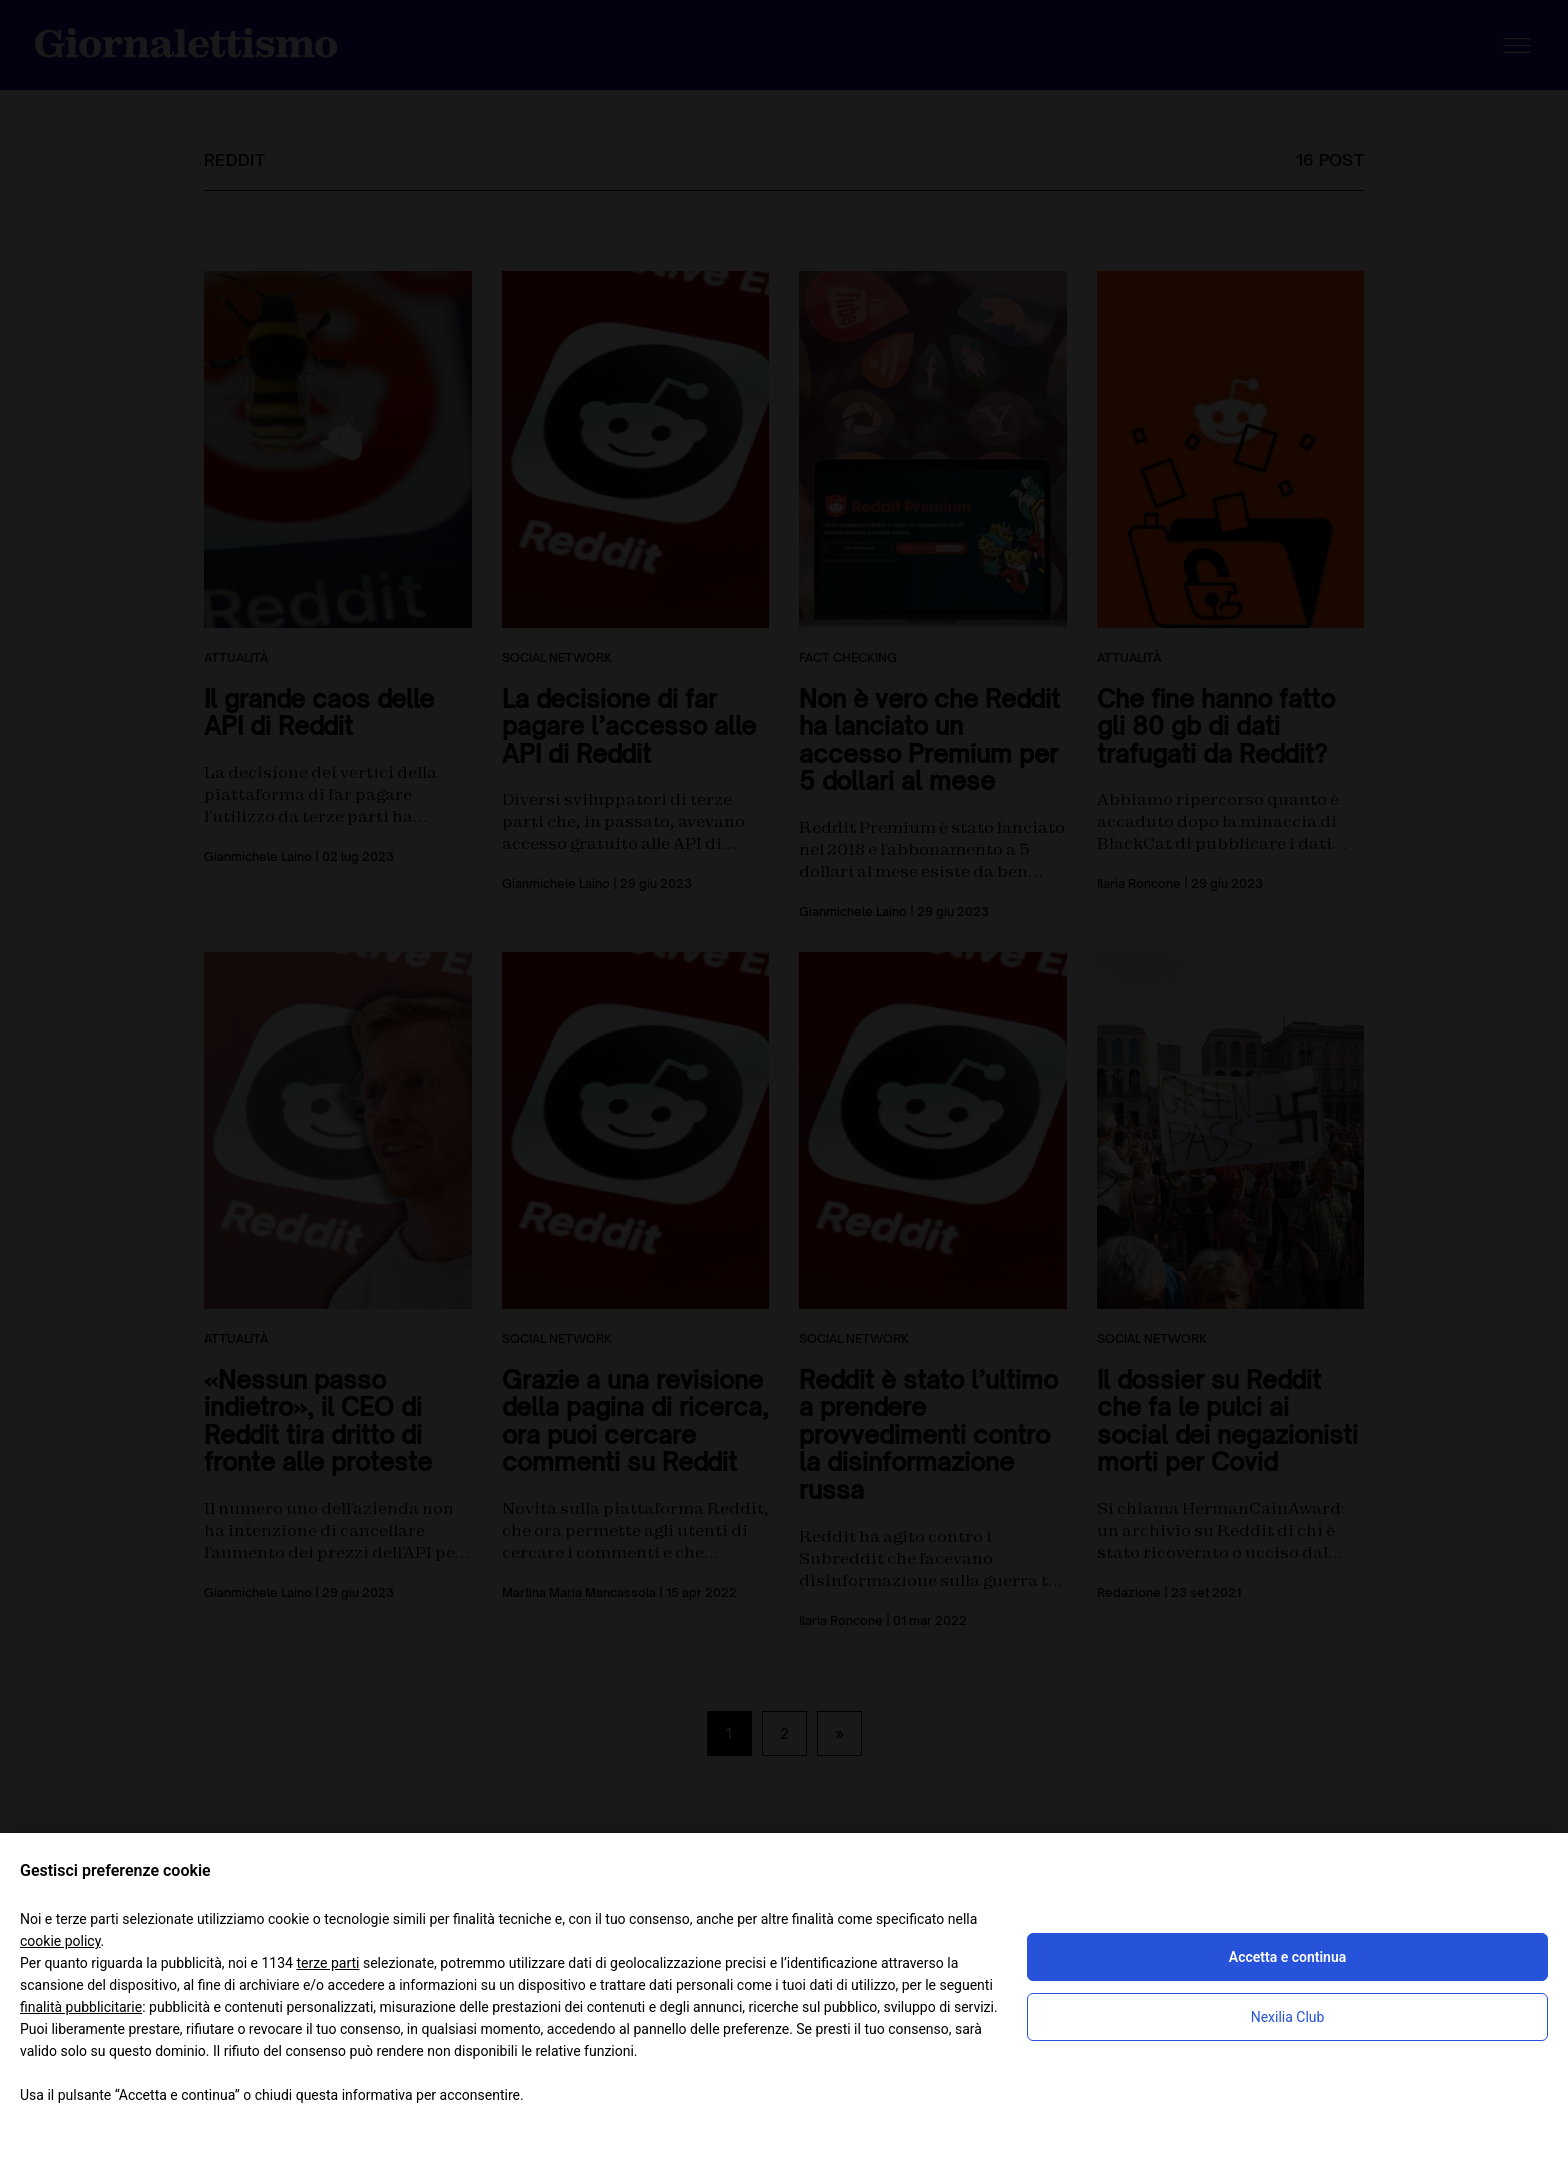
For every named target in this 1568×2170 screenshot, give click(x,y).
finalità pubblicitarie (81, 2007)
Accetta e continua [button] (1287, 1957)
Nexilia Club (1288, 2017)
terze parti (327, 1963)
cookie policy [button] (60, 1941)
